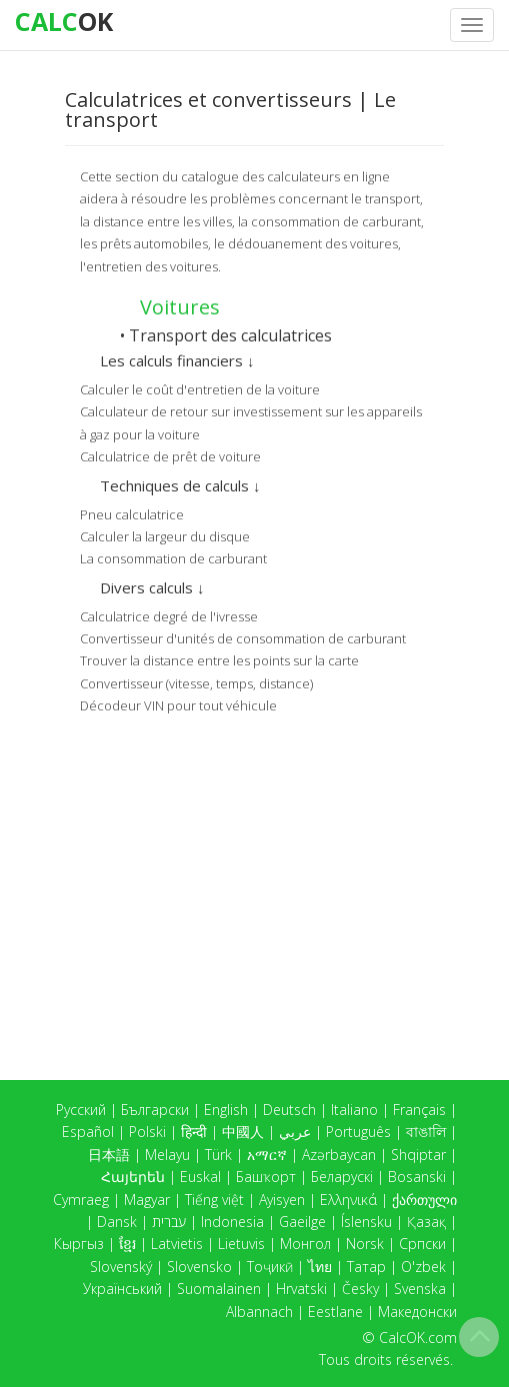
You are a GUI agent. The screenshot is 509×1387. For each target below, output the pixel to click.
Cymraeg (81, 1199)
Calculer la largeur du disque (165, 535)
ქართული (424, 1199)
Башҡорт (266, 1176)
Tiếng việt (214, 1199)
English (226, 1109)
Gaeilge (302, 1221)
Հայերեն (133, 1176)
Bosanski (417, 1176)
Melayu (167, 1154)
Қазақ (426, 1221)
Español (88, 1131)
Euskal (200, 1176)
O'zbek (423, 1266)
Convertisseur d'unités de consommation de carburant (243, 637)
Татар (366, 1266)
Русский (81, 1109)
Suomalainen (219, 1288)
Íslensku (366, 1221)
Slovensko (199, 1266)
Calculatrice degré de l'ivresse (169, 614)
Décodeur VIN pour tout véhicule (178, 704)
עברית (169, 1221)
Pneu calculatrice (132, 512)
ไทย (320, 1266)
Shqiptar (418, 1154)
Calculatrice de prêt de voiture (170, 455)
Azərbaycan (339, 1154)
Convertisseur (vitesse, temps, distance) (196, 682)
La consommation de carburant (173, 557)
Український (122, 1288)
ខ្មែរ (127, 1243)
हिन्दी (194, 1131)
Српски (422, 1243)
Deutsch (289, 1109)
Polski (147, 1131)
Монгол (305, 1243)
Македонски (417, 1311)
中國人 (243, 1131)
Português (358, 1131)
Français (419, 1109)
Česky (360, 1288)
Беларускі (342, 1176)
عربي (295, 1131)
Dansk (117, 1221)
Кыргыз (79, 1243)
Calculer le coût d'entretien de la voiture (200, 388)
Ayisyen (282, 1199)
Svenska (420, 1288)
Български (155, 1109)
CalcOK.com (418, 1337)
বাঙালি (426, 1131)
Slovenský (121, 1266)
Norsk (365, 1243)
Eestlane (335, 1311)
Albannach (259, 1311)
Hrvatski (301, 1288)
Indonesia (232, 1221)
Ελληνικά (348, 1199)
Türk (218, 1154)
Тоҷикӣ (270, 1266)
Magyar (147, 1199)
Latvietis (177, 1243)
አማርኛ (267, 1154)
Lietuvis (241, 1243)
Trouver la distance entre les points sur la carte (219, 659)
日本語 (109, 1154)
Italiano (354, 1109)
